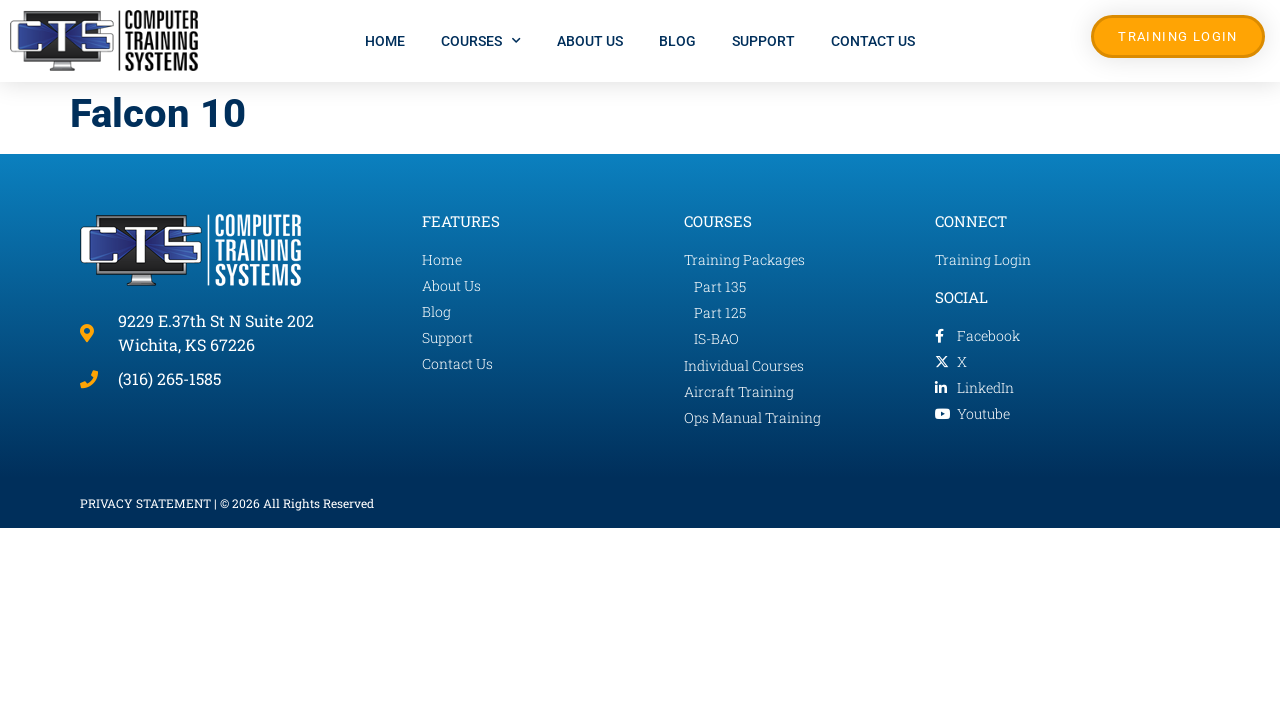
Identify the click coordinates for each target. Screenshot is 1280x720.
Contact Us (873, 41)
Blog (677, 41)
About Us (590, 41)
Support (763, 41)
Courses (481, 41)
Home (385, 41)
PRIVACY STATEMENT (145, 503)
